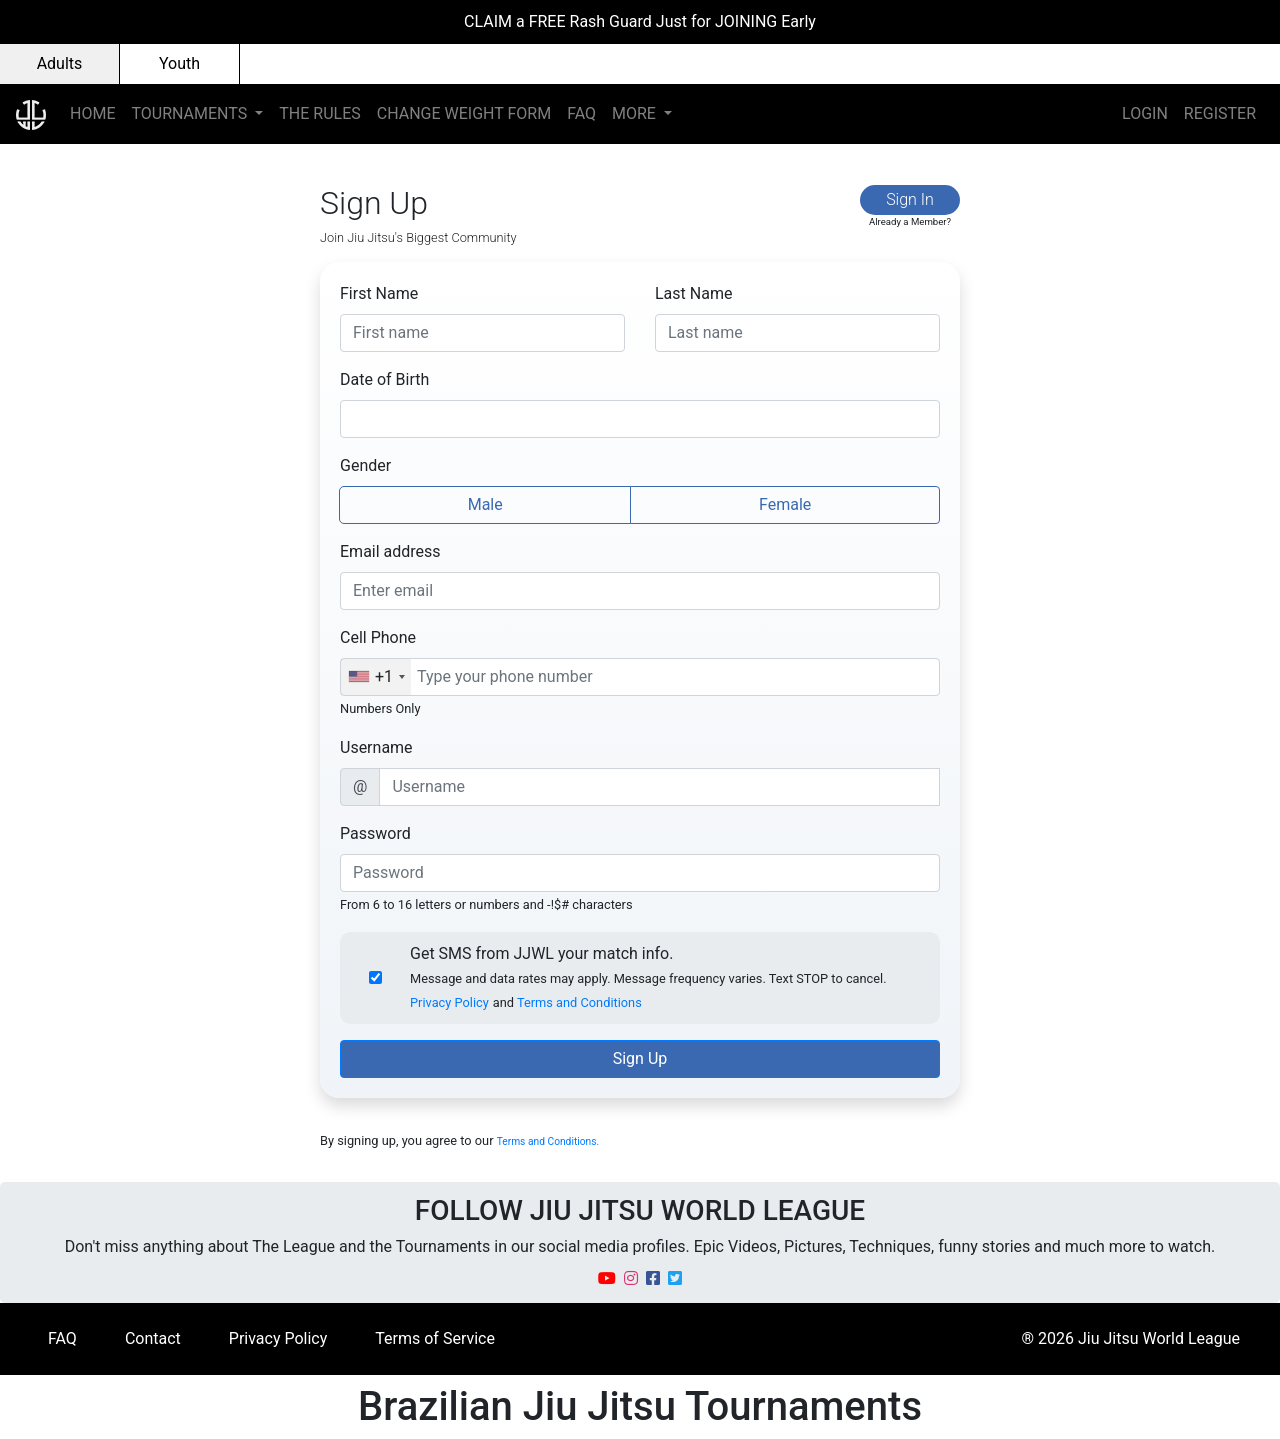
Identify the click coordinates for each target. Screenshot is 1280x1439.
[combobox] (376, 677)
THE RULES (319, 113)
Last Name (693, 293)
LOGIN (1145, 113)
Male (485, 503)
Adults (60, 63)
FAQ (581, 113)
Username (376, 747)
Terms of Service (435, 1338)
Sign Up (640, 1058)
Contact (153, 1338)
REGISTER (1220, 113)
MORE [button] (636, 113)
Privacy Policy (449, 1002)
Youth (179, 63)
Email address (390, 551)
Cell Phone (378, 637)
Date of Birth (384, 379)
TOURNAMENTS (191, 113)
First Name (379, 293)
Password (375, 833)
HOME (92, 113)
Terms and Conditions (579, 1002)
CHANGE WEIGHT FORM (464, 113)
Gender (365, 465)
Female (785, 503)
